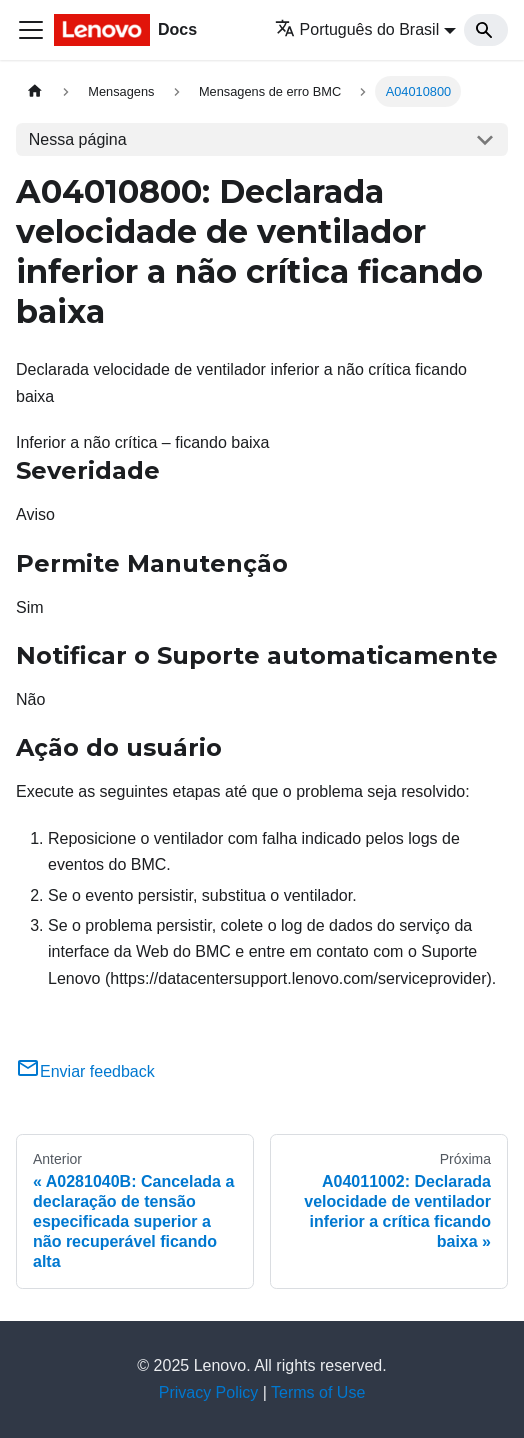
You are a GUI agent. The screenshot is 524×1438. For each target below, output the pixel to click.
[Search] (486, 30)
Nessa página (78, 139)
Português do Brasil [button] (357, 29)
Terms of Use (318, 1392)
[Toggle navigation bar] (31, 30)
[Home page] (35, 91)
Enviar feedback (85, 1071)
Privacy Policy (209, 1392)
